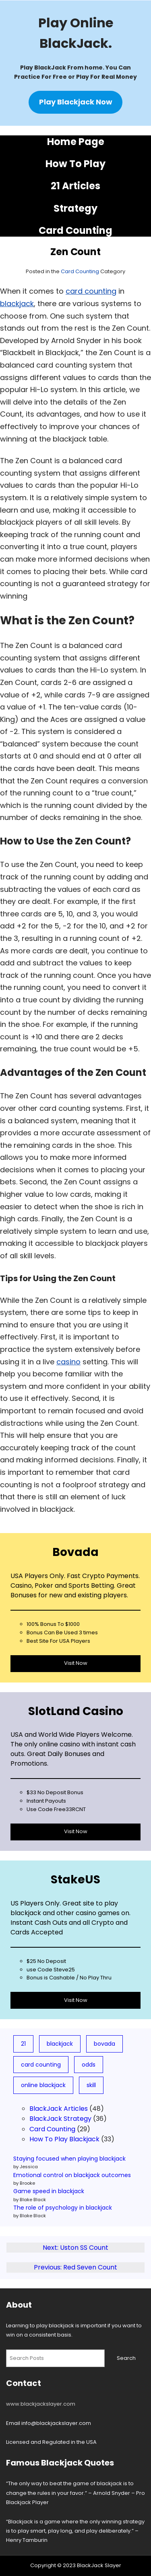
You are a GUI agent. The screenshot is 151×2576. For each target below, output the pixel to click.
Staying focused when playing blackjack (69, 2159)
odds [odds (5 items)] (88, 2065)
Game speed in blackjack (48, 2191)
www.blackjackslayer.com (40, 2404)
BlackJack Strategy (60, 2118)
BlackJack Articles (58, 2108)
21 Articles (75, 185)
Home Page (75, 141)
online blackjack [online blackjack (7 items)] (43, 2085)
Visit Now (75, 1663)
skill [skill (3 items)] (91, 2085)
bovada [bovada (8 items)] (104, 2044)
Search (126, 2358)
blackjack (17, 303)
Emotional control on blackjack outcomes (72, 2175)
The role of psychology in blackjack (62, 2208)
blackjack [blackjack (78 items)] (60, 2044)
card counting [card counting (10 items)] (41, 2065)
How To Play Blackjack (64, 2139)
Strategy (75, 208)
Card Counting (75, 230)
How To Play (75, 163)
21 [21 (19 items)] (23, 2044)
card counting (91, 291)
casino (68, 1362)
